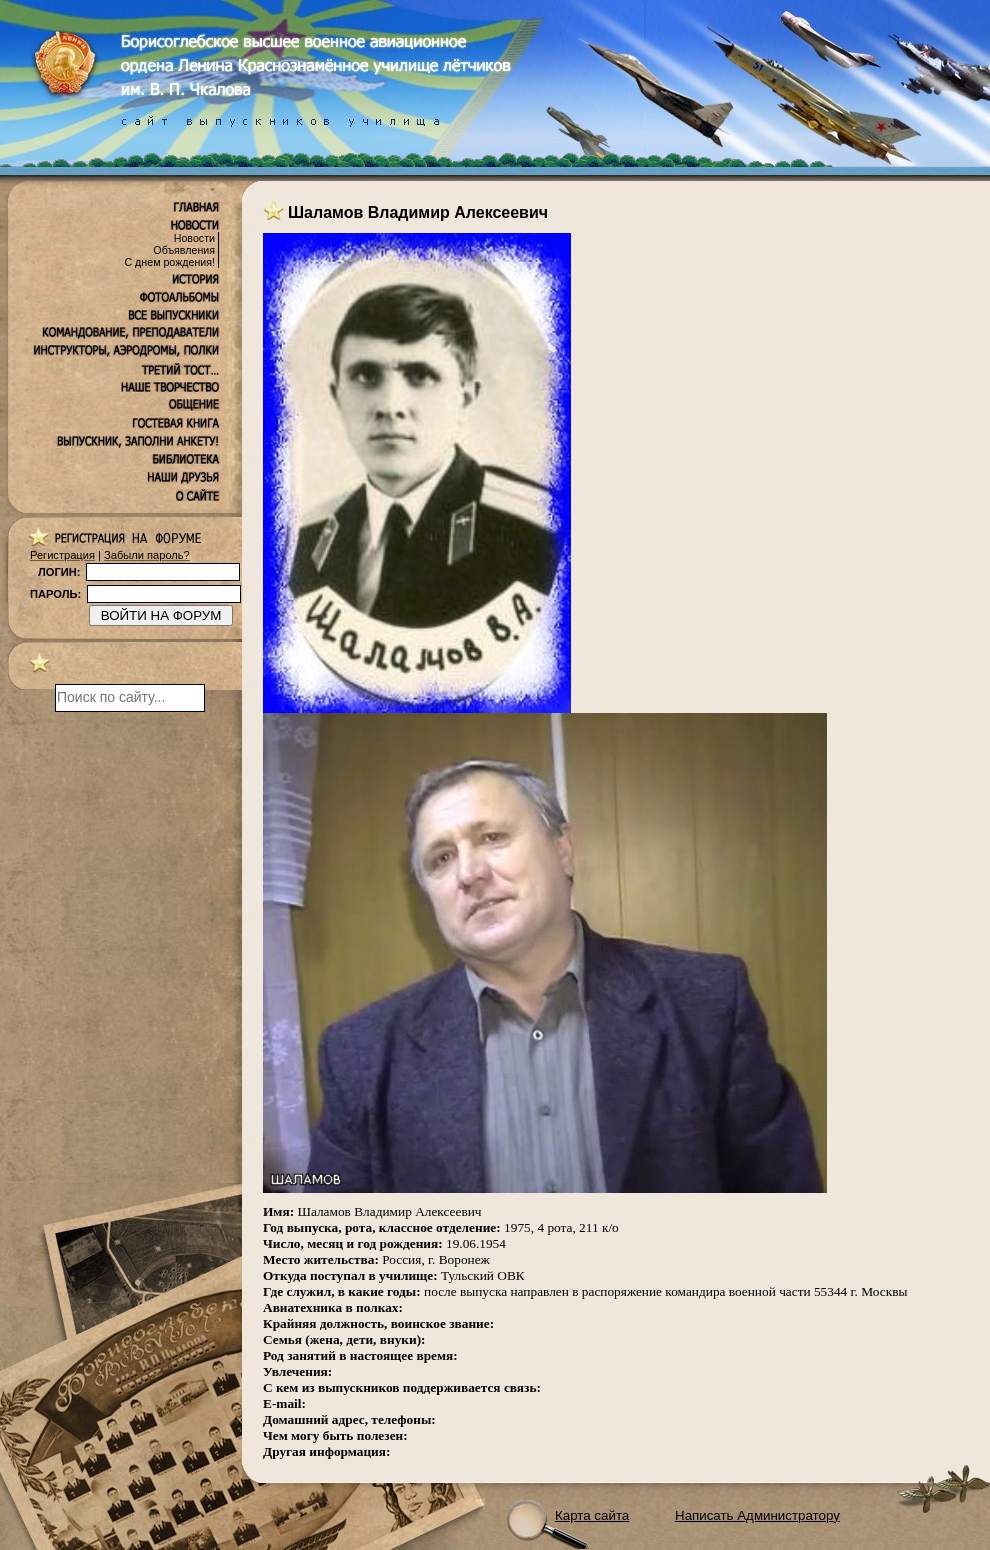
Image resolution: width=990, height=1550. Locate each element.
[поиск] (130, 698)
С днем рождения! (169, 262)
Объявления (184, 250)
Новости (194, 238)
